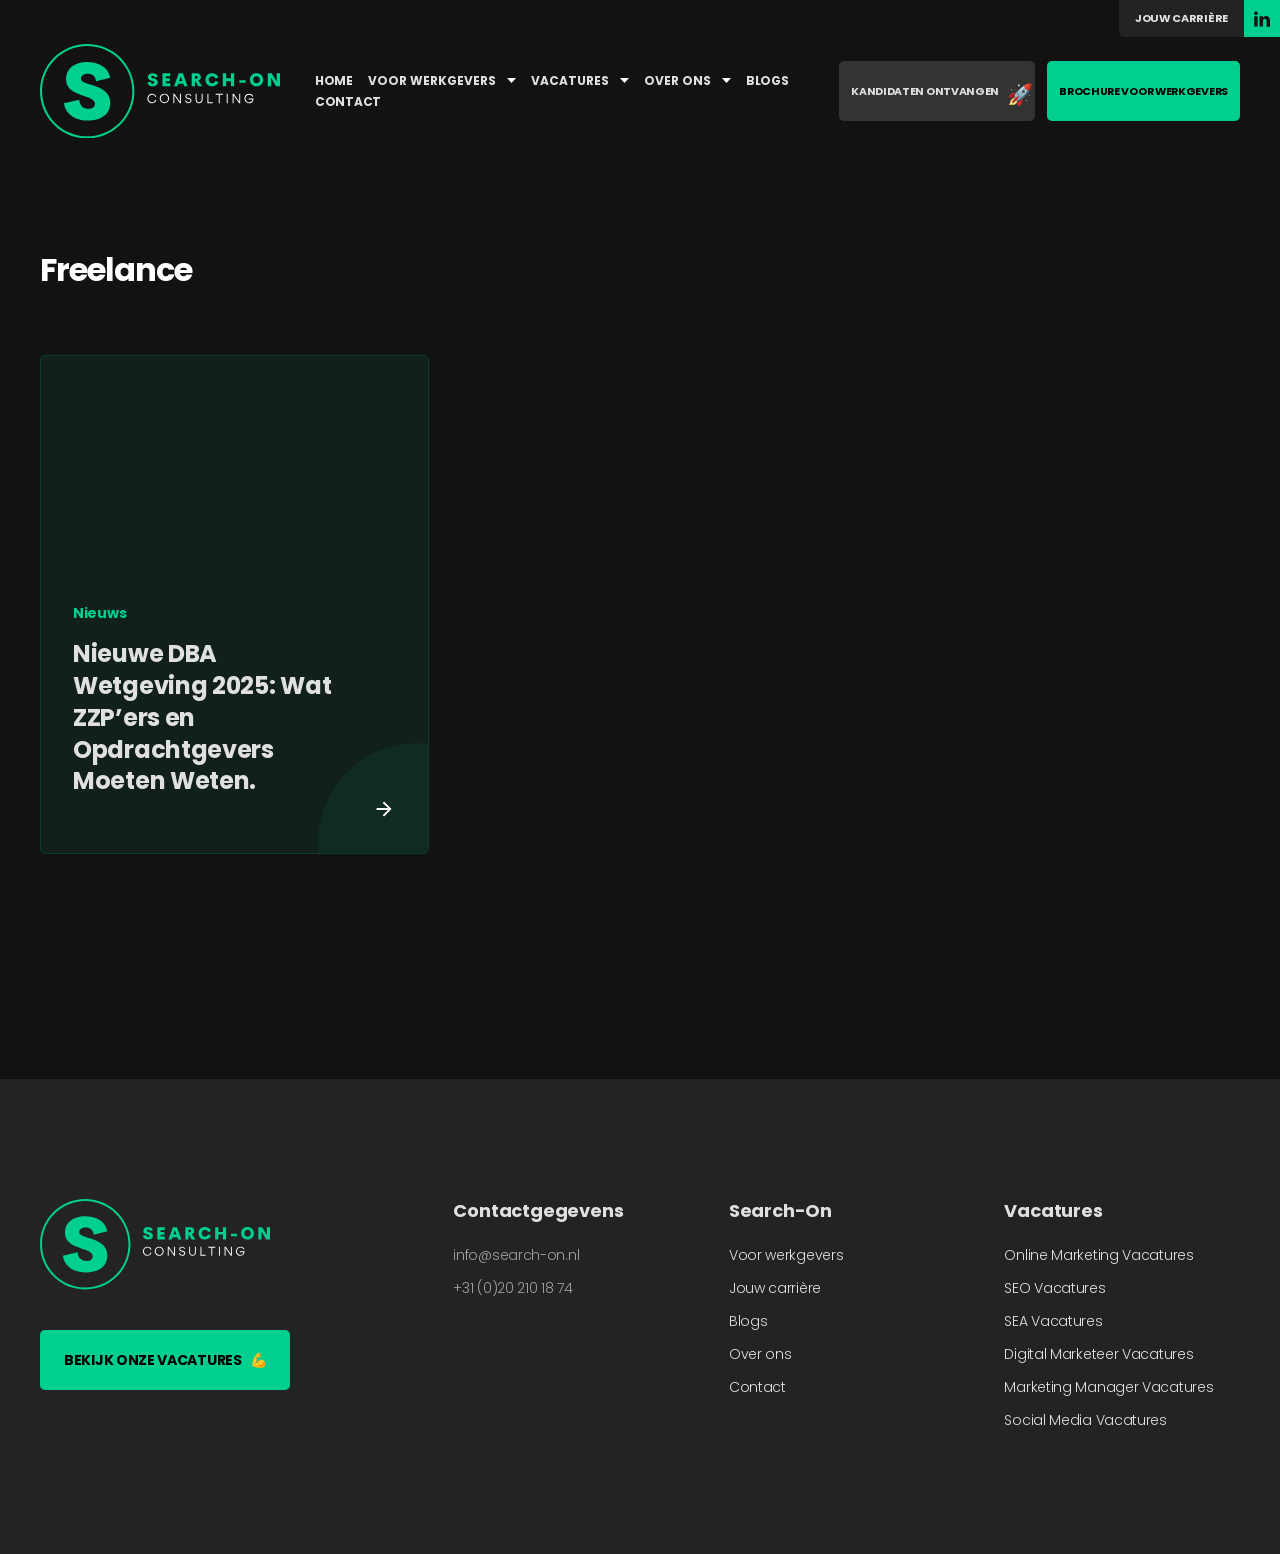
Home (334, 80)
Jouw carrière (1181, 18)
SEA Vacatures (1053, 1321)
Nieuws (99, 613)
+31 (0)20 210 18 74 (512, 1288)
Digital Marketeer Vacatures (1098, 1354)
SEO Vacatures (1054, 1288)
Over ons (687, 80)
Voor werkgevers (442, 80)
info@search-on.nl (516, 1255)
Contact (348, 101)
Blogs (767, 80)
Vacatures (580, 80)
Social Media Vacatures (1085, 1420)
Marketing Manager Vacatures (1108, 1387)
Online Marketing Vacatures (1098, 1255)
